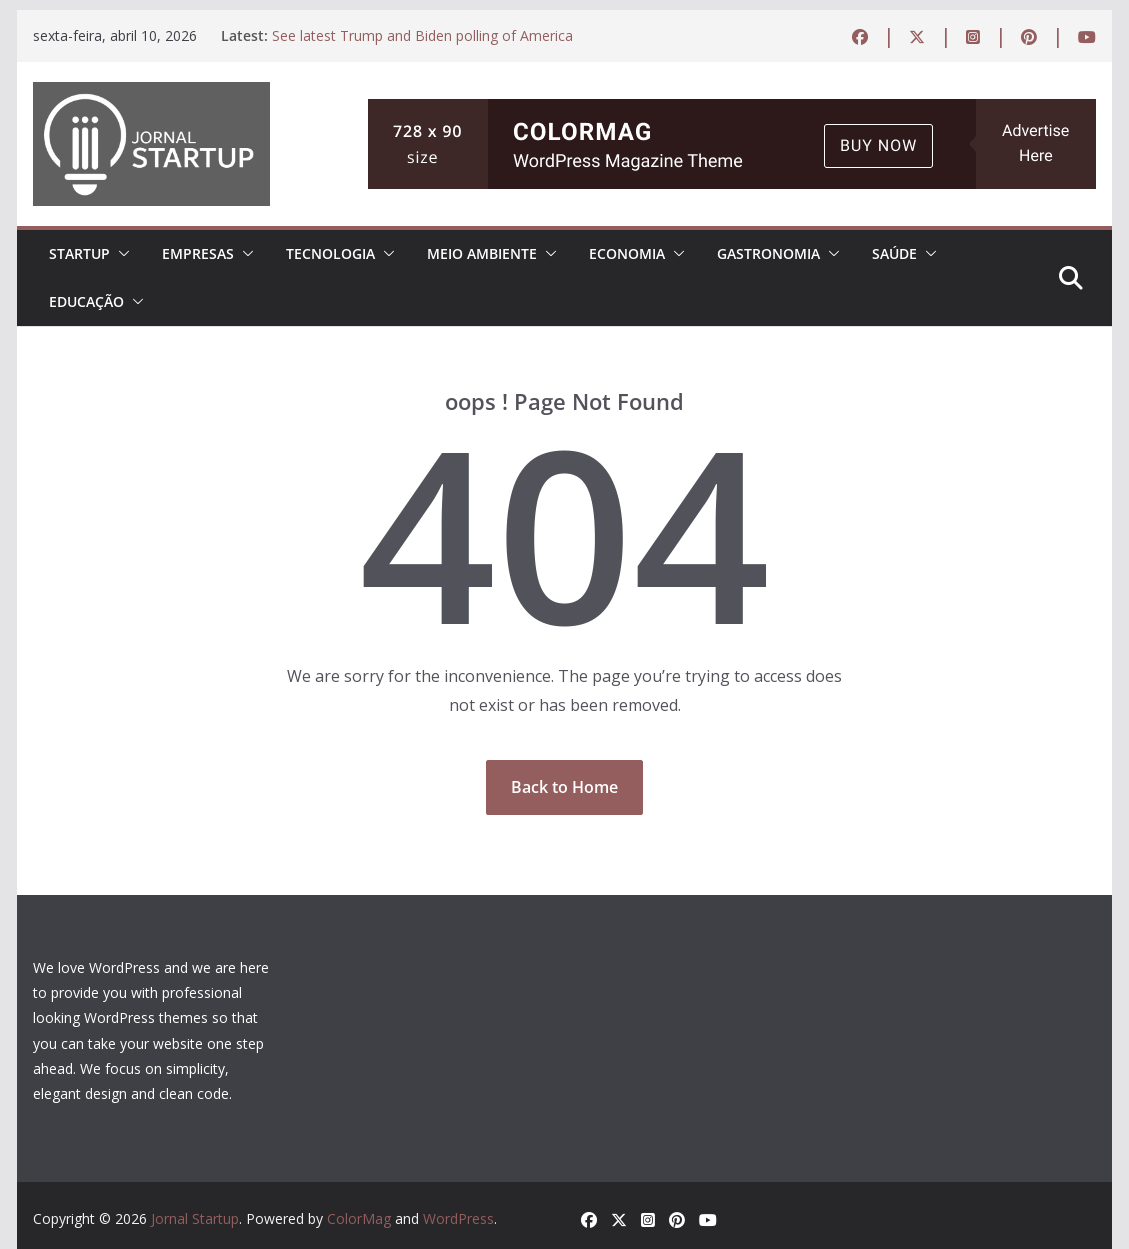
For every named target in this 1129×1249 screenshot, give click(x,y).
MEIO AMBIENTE (482, 253)
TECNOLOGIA (330, 253)
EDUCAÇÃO (86, 301)
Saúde (894, 253)
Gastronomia (768, 253)
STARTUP (79, 253)
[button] (120, 254)
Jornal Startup (195, 1218)
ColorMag (359, 1218)
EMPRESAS (198, 253)
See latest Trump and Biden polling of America (422, 35)
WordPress (458, 1218)
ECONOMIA (627, 253)
